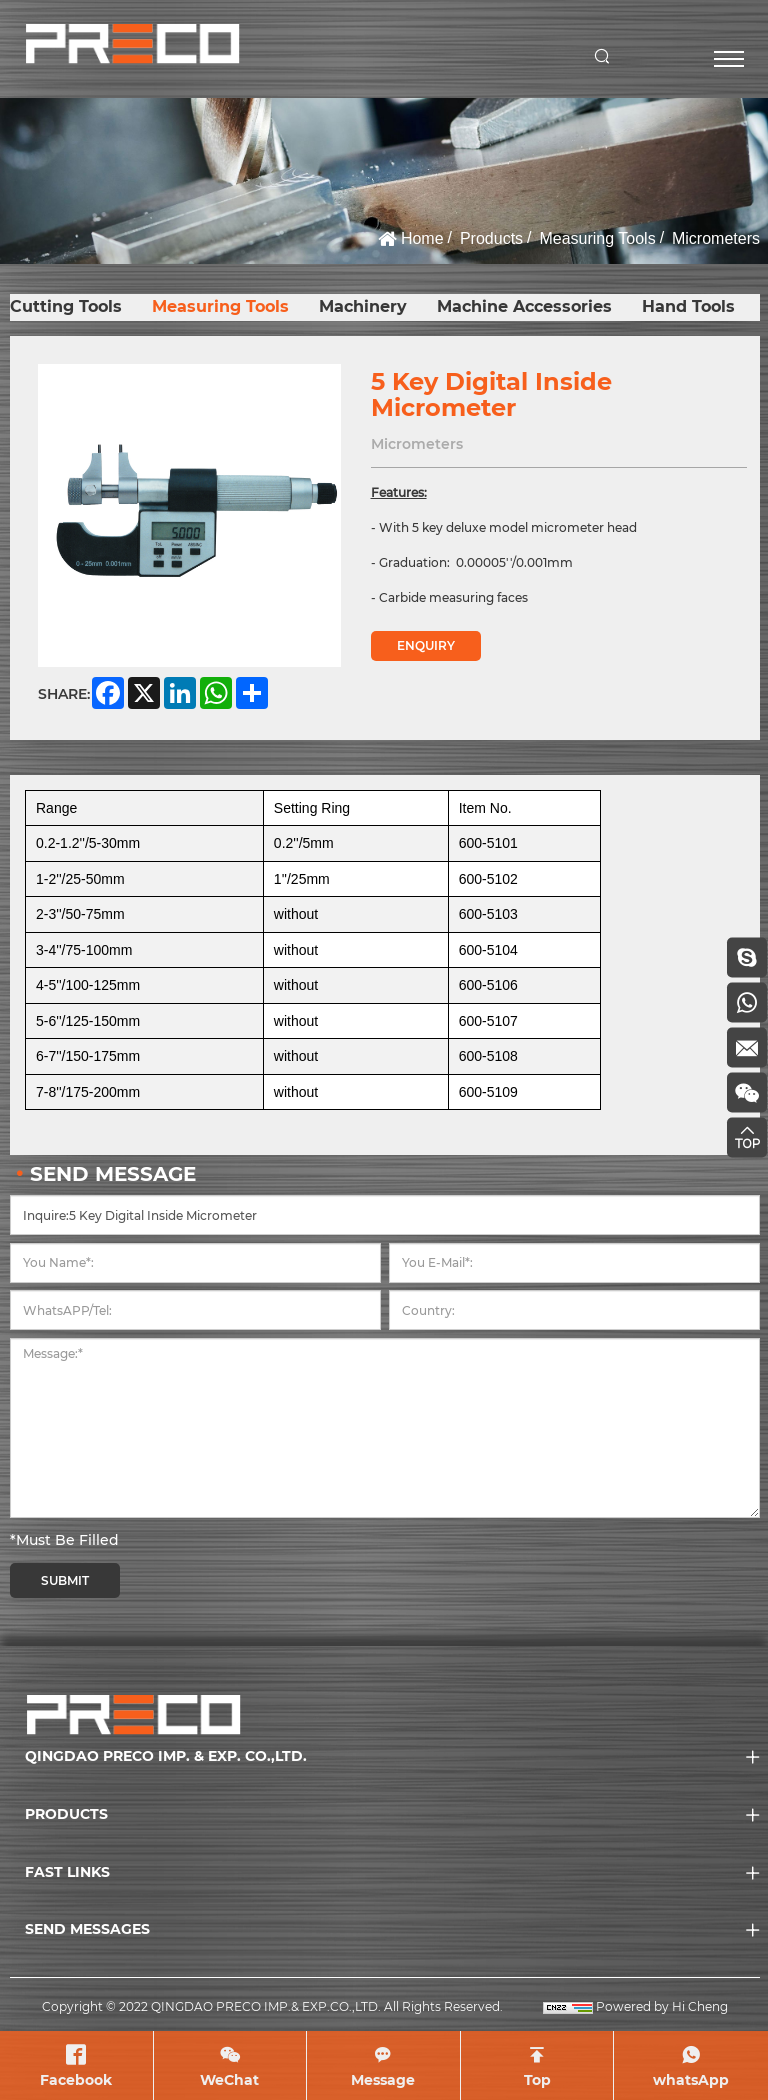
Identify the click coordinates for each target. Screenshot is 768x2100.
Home (422, 238)
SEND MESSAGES (87, 1929)
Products (491, 238)
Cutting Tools (66, 306)
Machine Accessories (524, 306)
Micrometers (716, 238)
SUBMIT (65, 1580)
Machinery (363, 306)
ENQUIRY (426, 645)
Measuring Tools (597, 238)
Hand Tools (688, 306)
